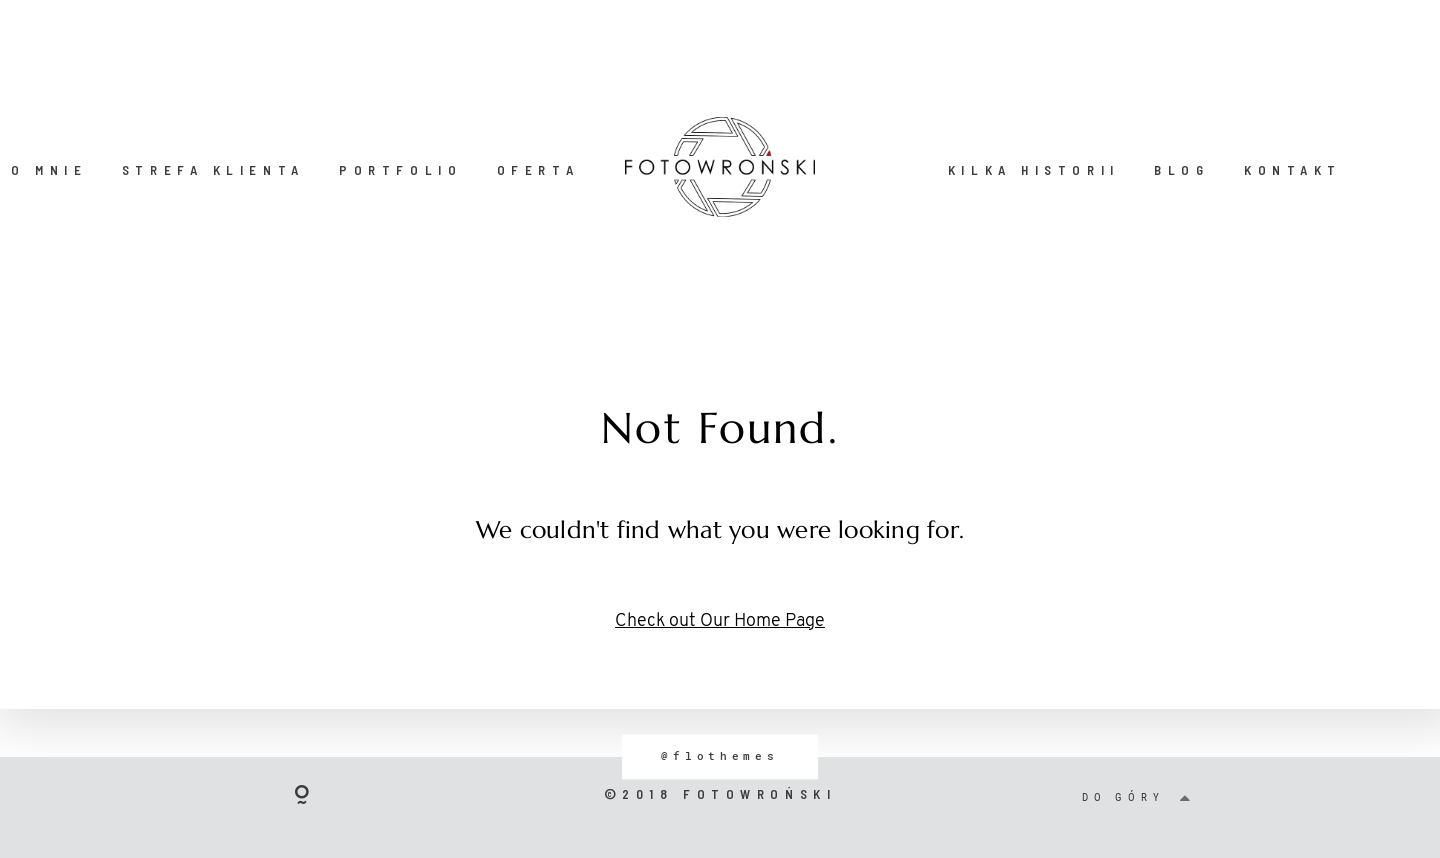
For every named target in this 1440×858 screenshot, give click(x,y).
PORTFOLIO (400, 170)
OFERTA (538, 170)
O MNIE (49, 170)
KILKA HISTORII (1034, 170)
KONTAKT (1293, 170)
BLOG (1181, 170)
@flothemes (719, 756)
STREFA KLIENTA (213, 170)
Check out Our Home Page (720, 621)
